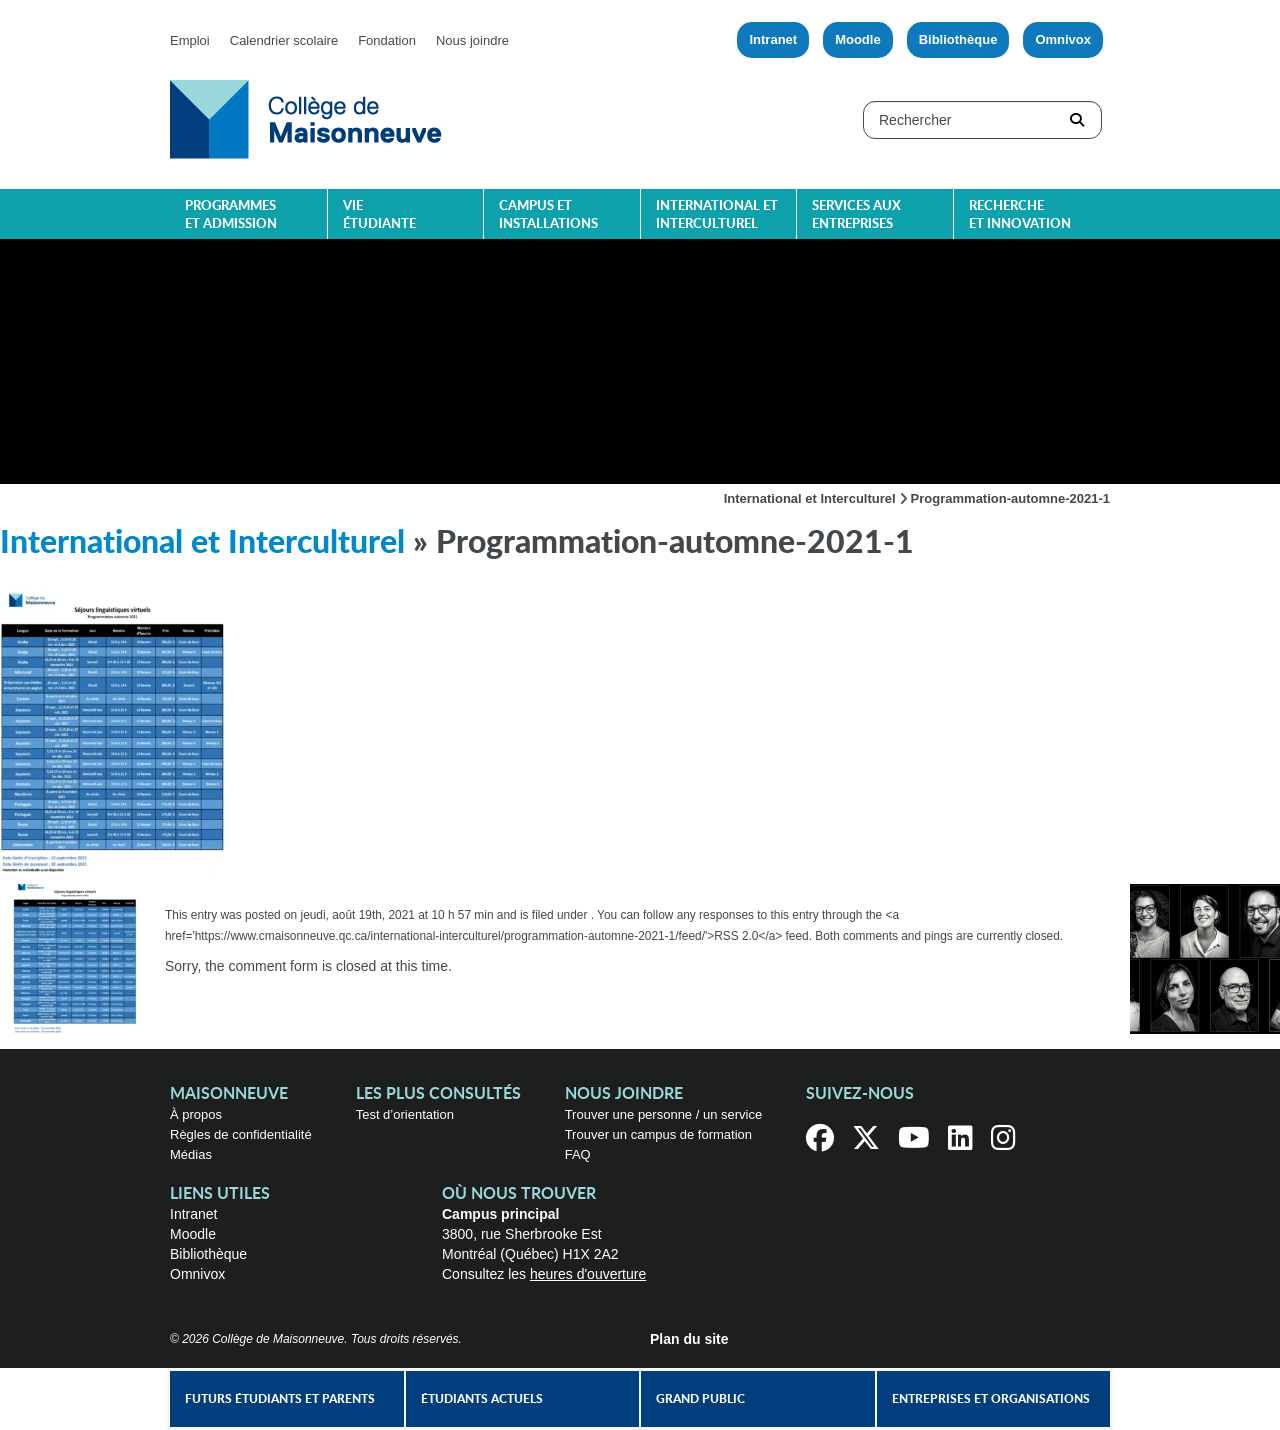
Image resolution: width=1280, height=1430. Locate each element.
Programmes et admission (231, 215)
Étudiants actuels (482, 1399)
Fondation (387, 40)
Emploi (190, 40)
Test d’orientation (405, 1114)
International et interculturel (717, 215)
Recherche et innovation (1020, 215)
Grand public (700, 1399)
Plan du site (689, 1339)
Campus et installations (548, 215)
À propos (196, 1114)
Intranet (773, 39)
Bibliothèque (958, 39)
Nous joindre (472, 40)
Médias (191, 1154)
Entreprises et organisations (991, 1399)
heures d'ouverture (588, 1274)
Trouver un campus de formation (658, 1134)
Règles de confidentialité (241, 1134)
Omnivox (1063, 39)
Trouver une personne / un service (664, 1114)
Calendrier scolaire (284, 40)
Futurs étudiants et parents (280, 1399)
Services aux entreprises (856, 215)
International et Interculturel (810, 498)
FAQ (578, 1154)
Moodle (858, 39)
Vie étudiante (379, 215)
